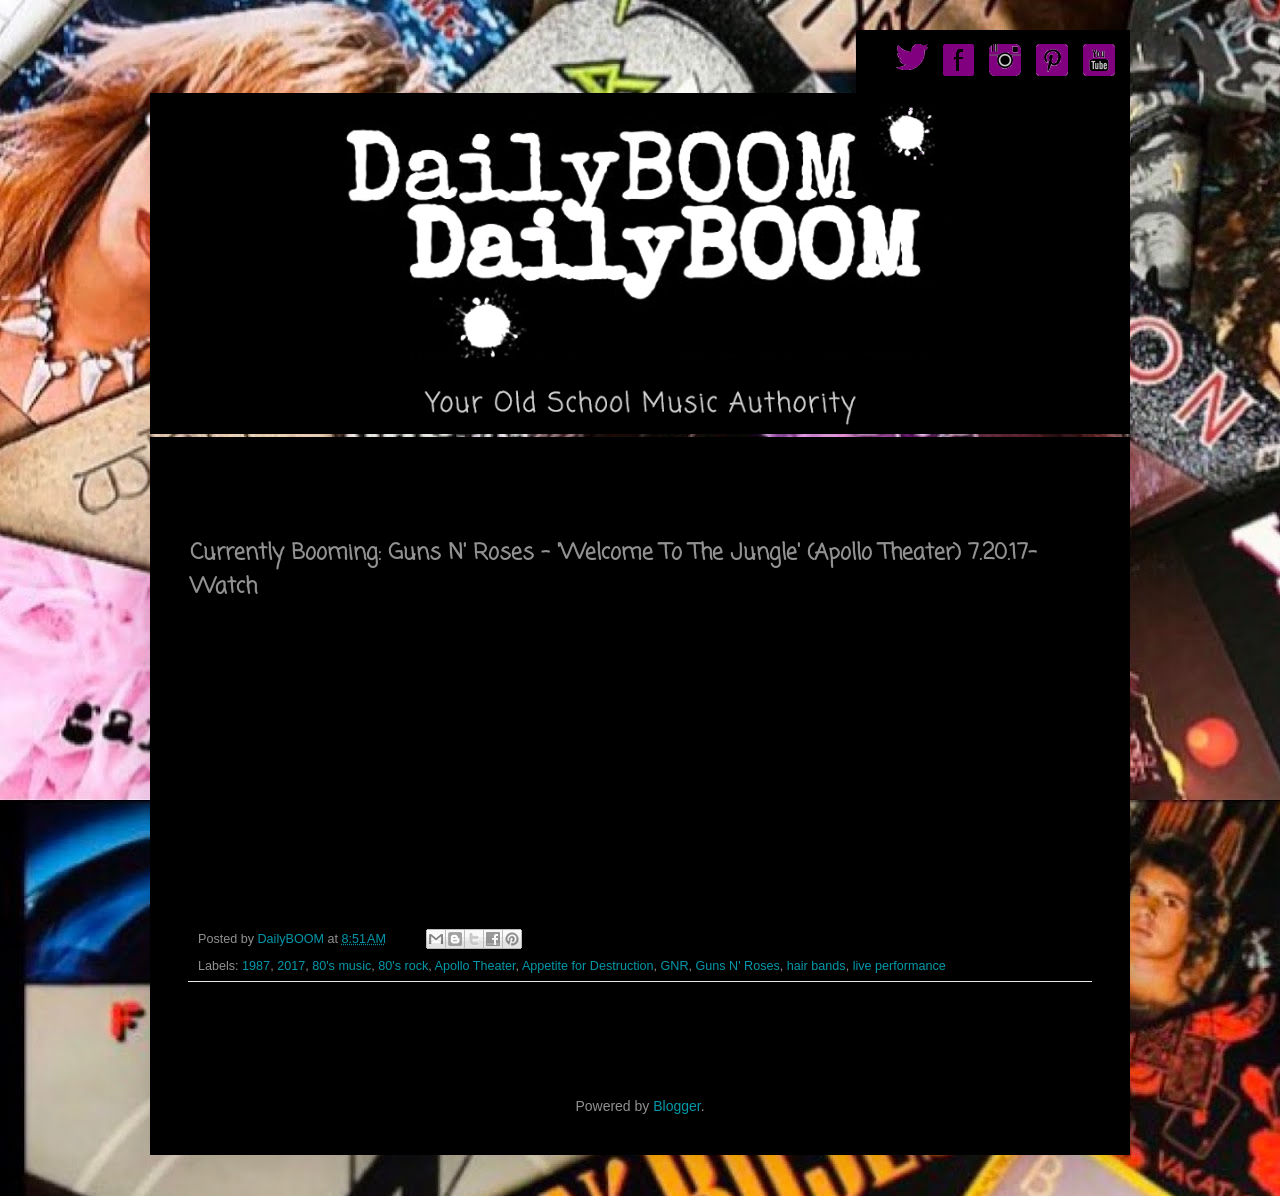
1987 (256, 966)
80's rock (403, 966)
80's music (341, 966)
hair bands (816, 966)
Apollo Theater (475, 966)
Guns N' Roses (738, 966)
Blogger (676, 1106)
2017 (291, 966)
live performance (899, 966)
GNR (675, 966)
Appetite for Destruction (588, 966)
